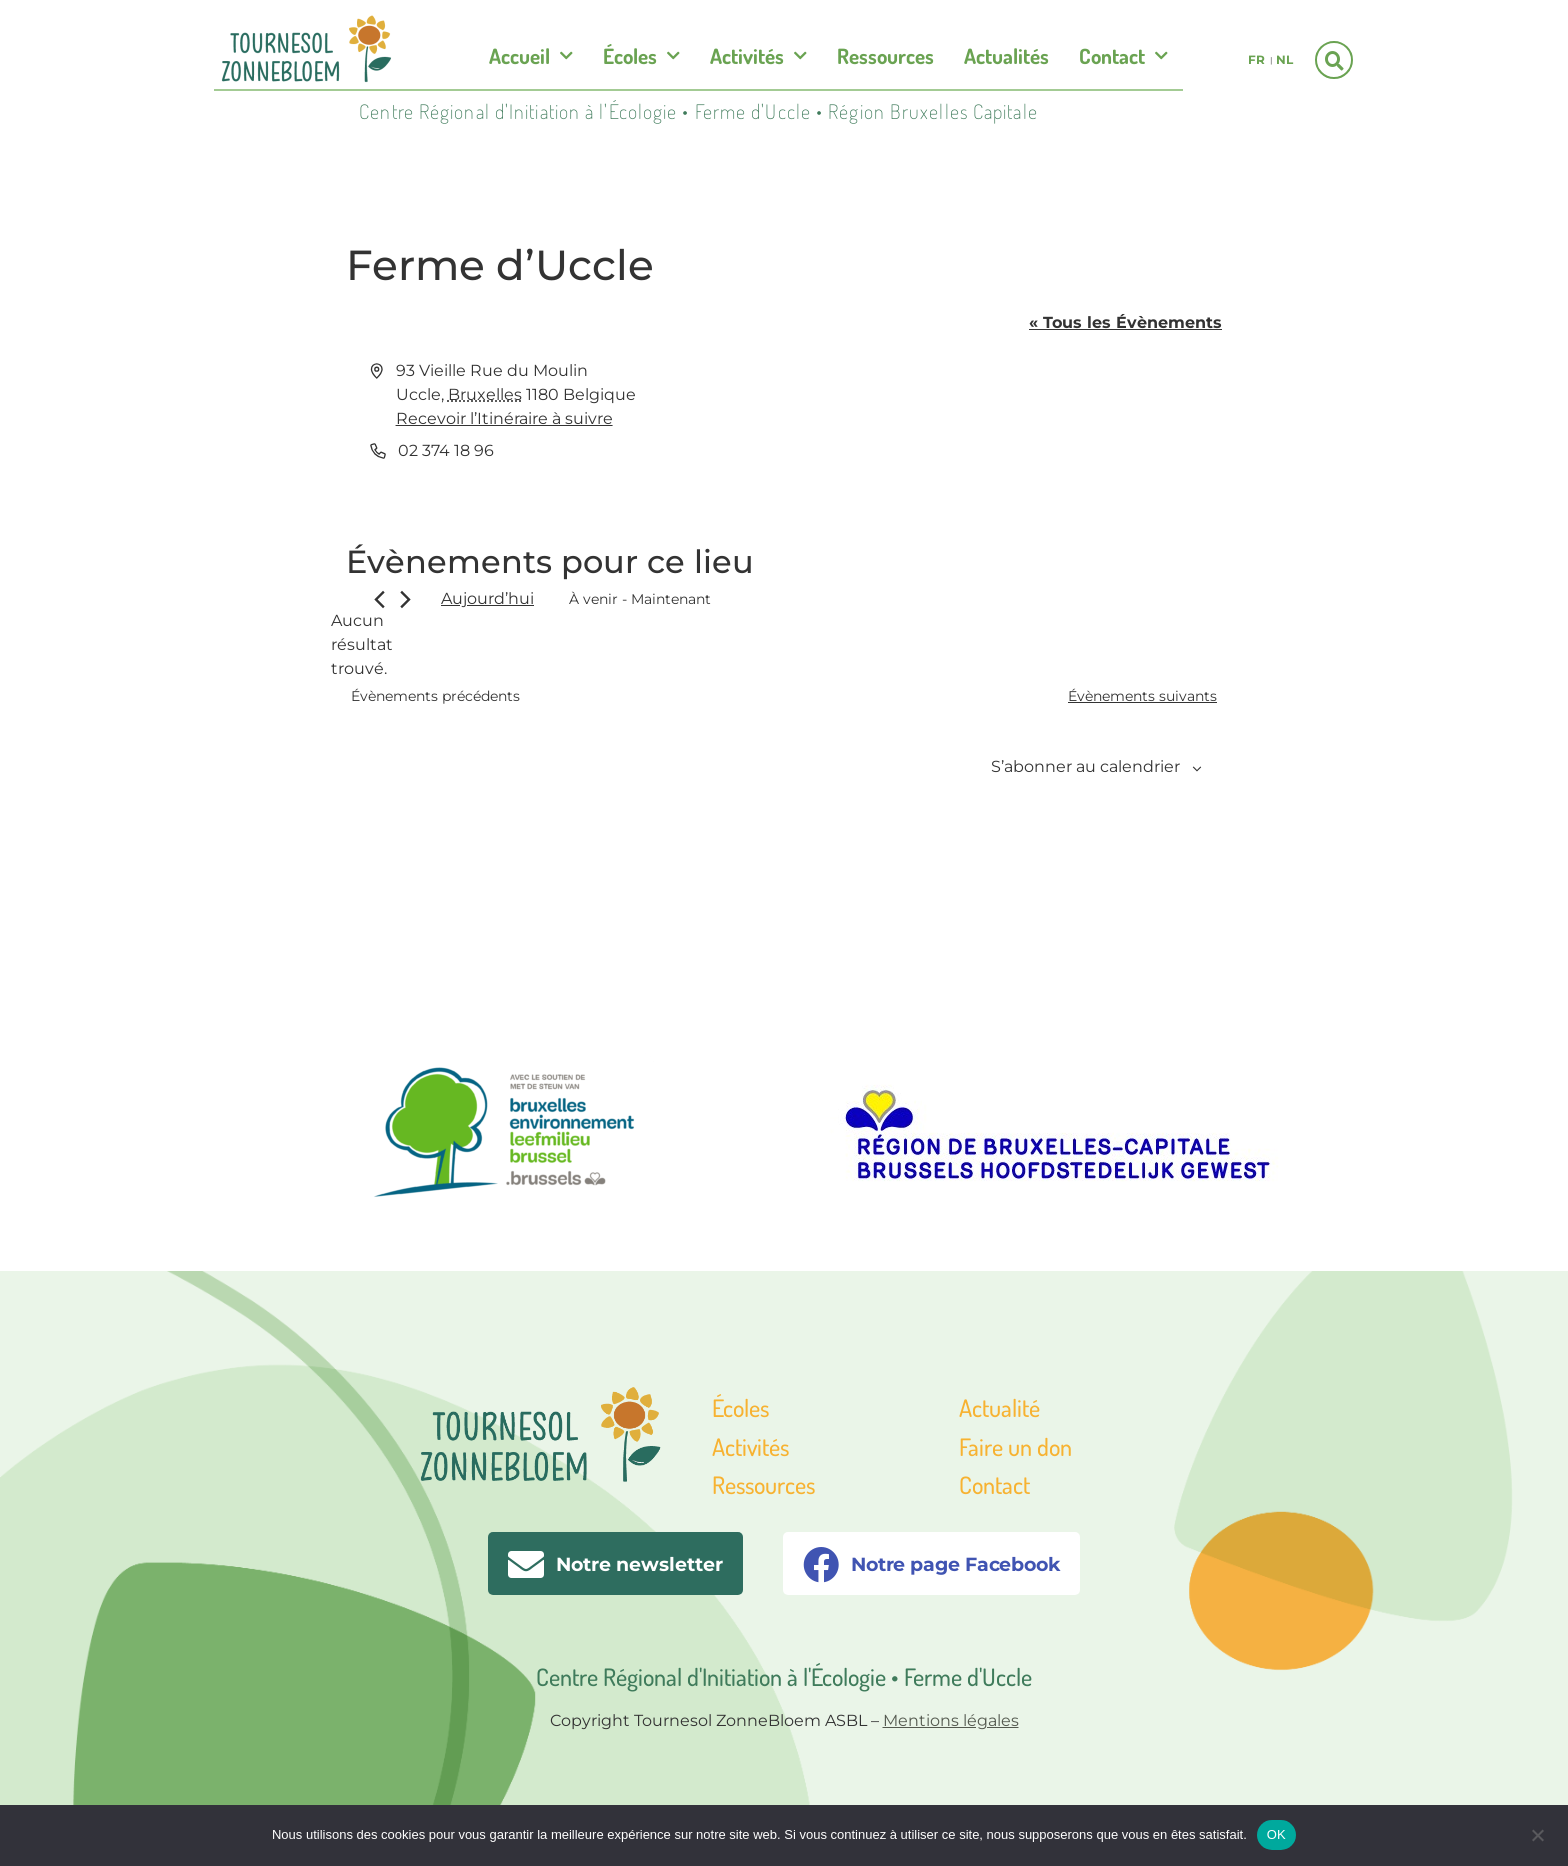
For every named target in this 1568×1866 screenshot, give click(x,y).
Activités (758, 56)
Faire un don (1015, 1446)
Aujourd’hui (487, 598)
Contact (1123, 56)
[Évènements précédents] (379, 599)
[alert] (362, 645)
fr (1256, 59)
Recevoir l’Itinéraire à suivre (504, 418)
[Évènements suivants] (405, 599)
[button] (1334, 60)
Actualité (999, 1407)
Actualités (1006, 55)
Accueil (531, 56)
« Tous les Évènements (1125, 322)
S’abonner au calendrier (1085, 766)
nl (1284, 59)
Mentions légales (951, 1720)
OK (1276, 1834)
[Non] (1537, 1833)
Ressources (885, 55)
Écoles (641, 56)
